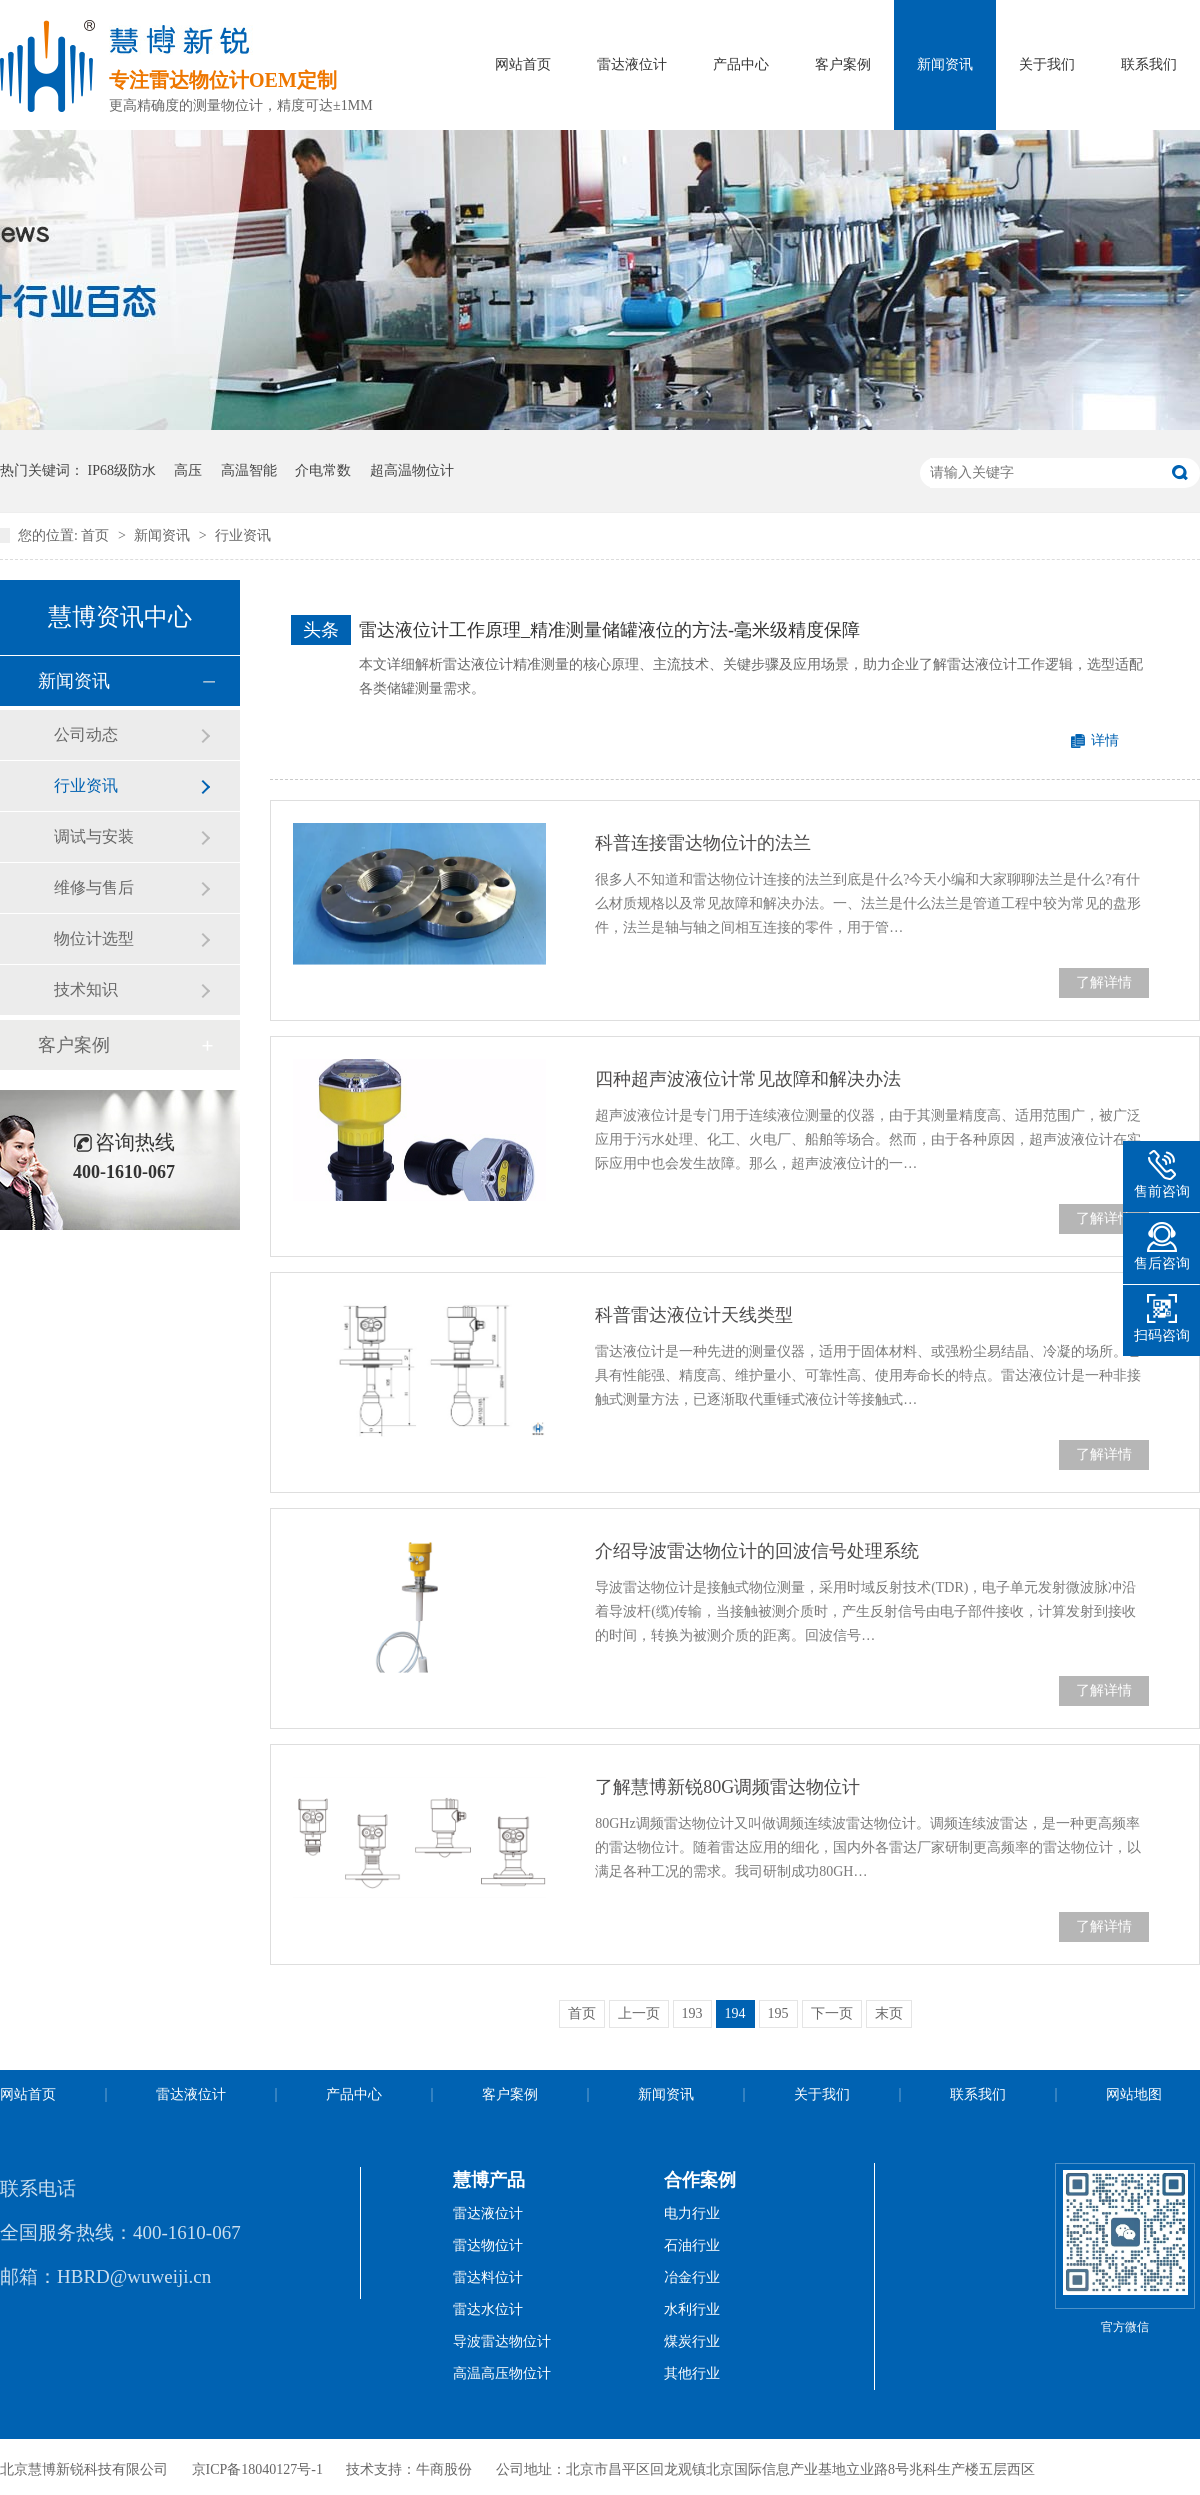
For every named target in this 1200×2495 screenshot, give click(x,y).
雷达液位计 (632, 64)
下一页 (832, 2013)
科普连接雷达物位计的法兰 (703, 843)
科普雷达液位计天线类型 (694, 1315)
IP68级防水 (122, 470)
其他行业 (692, 2373)
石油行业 (692, 2245)
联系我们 (1149, 64)
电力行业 (692, 2213)
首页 (97, 535)
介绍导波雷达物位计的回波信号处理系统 (757, 1551)
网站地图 (1134, 2094)
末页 (889, 2013)
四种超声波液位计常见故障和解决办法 (748, 1079)
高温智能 (249, 470)
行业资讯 (243, 535)
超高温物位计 (412, 470)
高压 (188, 470)
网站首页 (523, 64)
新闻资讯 (945, 64)
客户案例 (843, 64)
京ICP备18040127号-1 (257, 2469)
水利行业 (692, 2309)
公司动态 (86, 734)
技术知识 (86, 989)
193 (692, 2013)
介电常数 (323, 470)
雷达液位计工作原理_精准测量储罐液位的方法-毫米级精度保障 (609, 630)
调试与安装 (94, 836)
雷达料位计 (488, 2277)
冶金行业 (692, 2277)
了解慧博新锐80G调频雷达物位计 (727, 1787)
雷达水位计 (488, 2309)
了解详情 (1104, 982)
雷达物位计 (488, 2245)
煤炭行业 (692, 2341)
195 (778, 2013)
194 (735, 2013)
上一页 (639, 2013)
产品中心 (741, 64)
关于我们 (1047, 64)
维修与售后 (94, 887)
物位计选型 (94, 938)
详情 (1105, 740)
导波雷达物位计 (502, 2341)
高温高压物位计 (502, 2373)
